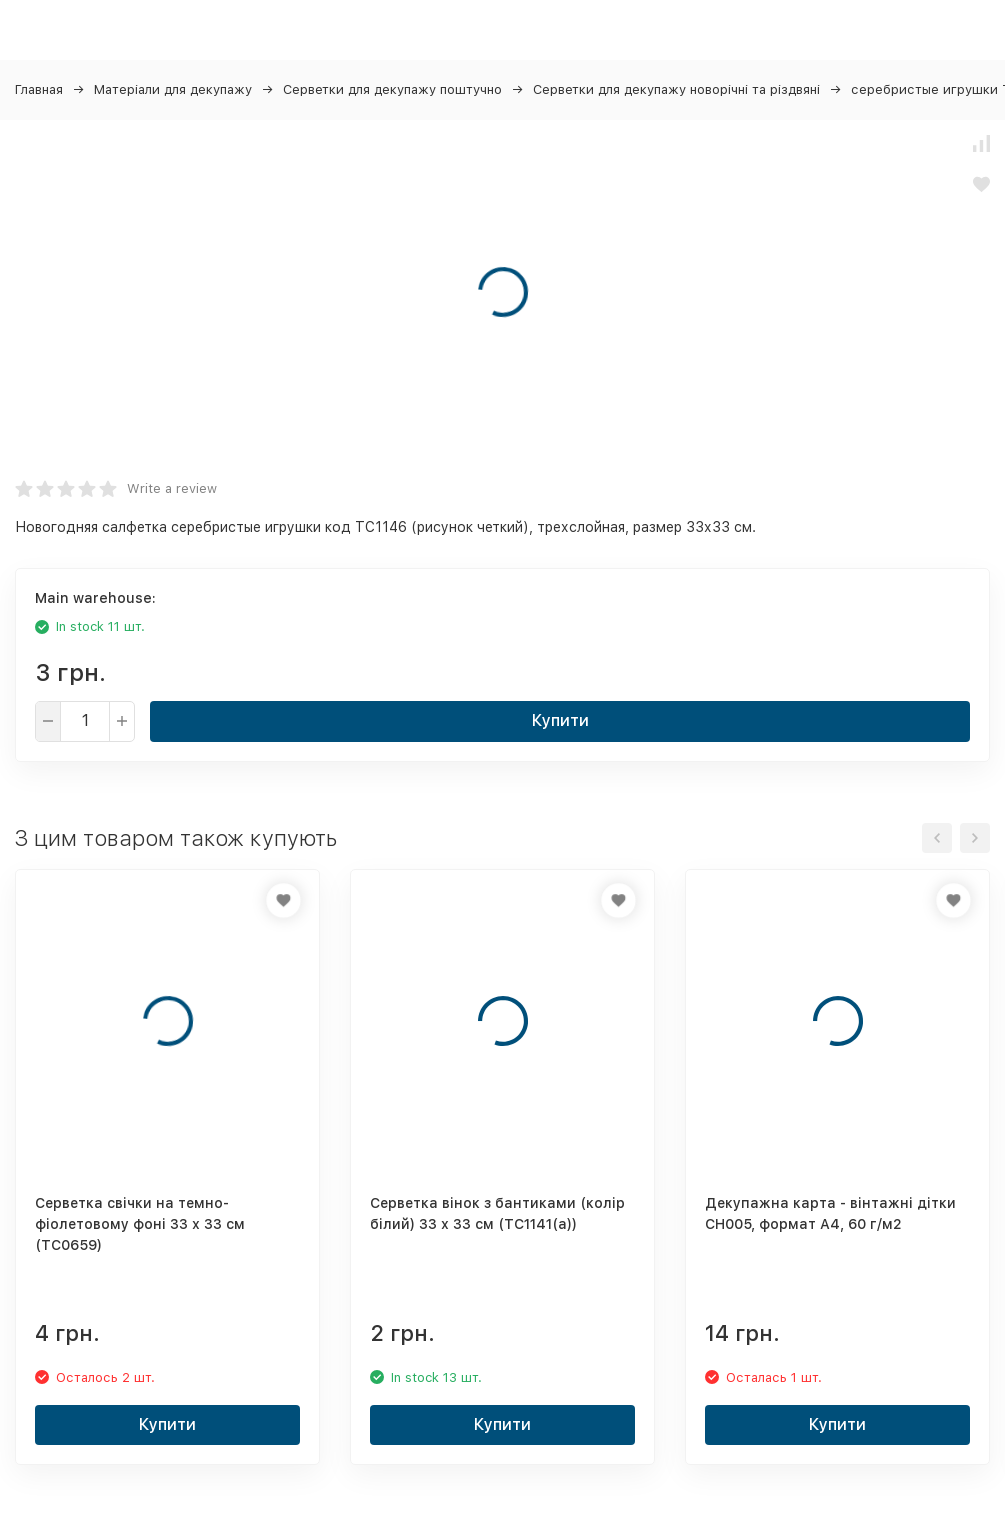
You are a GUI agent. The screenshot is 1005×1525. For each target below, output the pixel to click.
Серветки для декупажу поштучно (392, 89)
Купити (560, 720)
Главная (39, 89)
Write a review (172, 488)
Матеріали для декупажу (173, 89)
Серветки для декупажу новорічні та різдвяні (676, 89)
